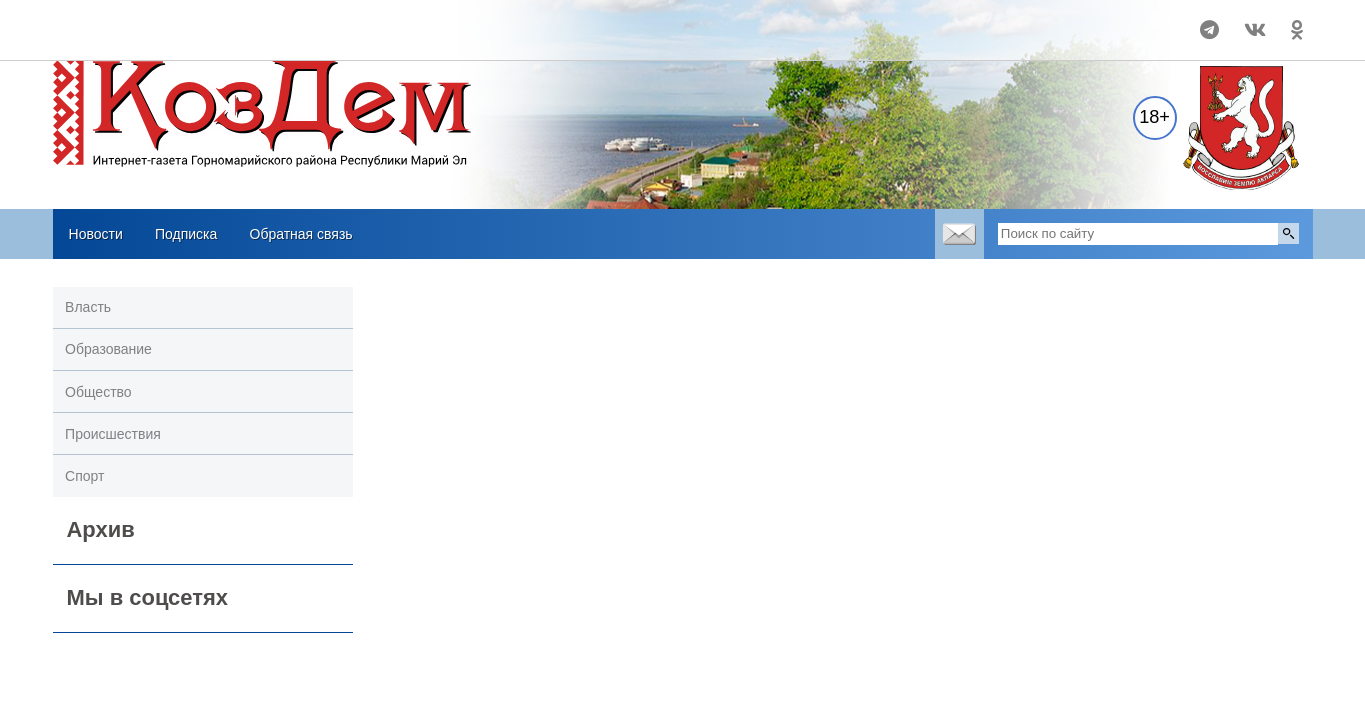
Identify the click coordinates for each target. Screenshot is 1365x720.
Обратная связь (301, 234)
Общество (98, 392)
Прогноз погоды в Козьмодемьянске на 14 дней (185, 21)
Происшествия (113, 434)
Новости (96, 234)
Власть (88, 307)
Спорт (84, 476)
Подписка (186, 234)
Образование (108, 349)
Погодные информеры (184, 39)
